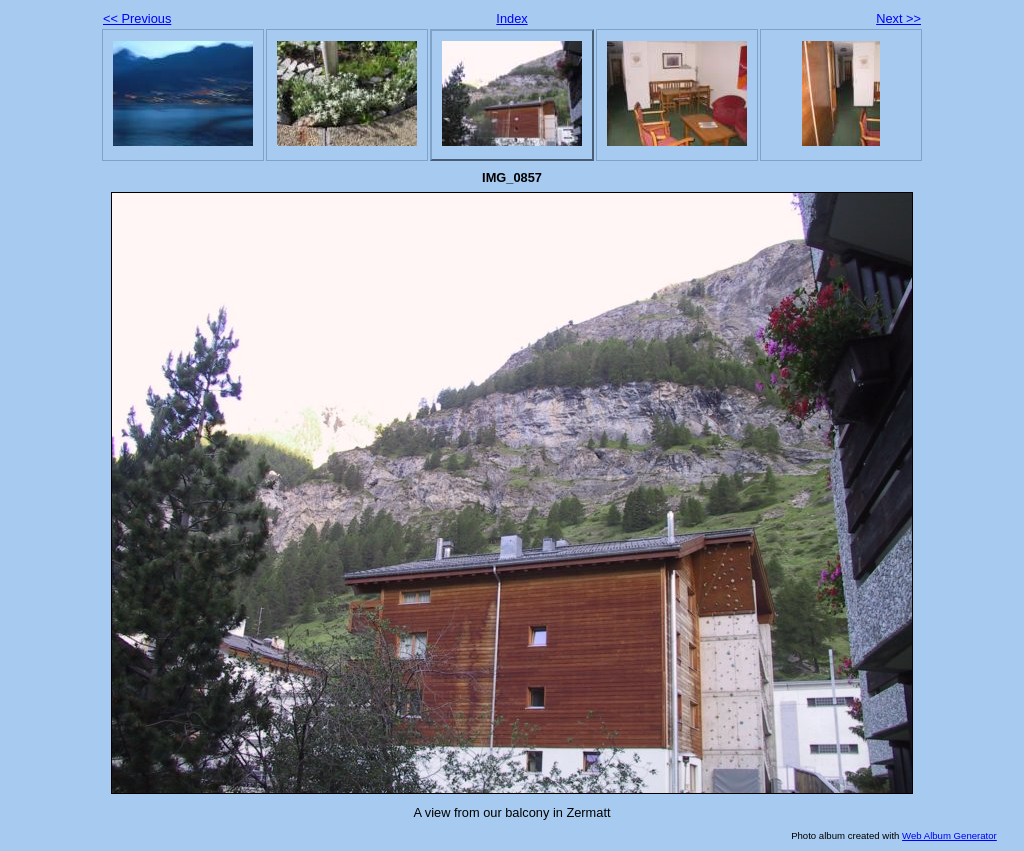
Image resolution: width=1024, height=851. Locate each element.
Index (511, 18)
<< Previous (137, 18)
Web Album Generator (949, 835)
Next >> (898, 18)
